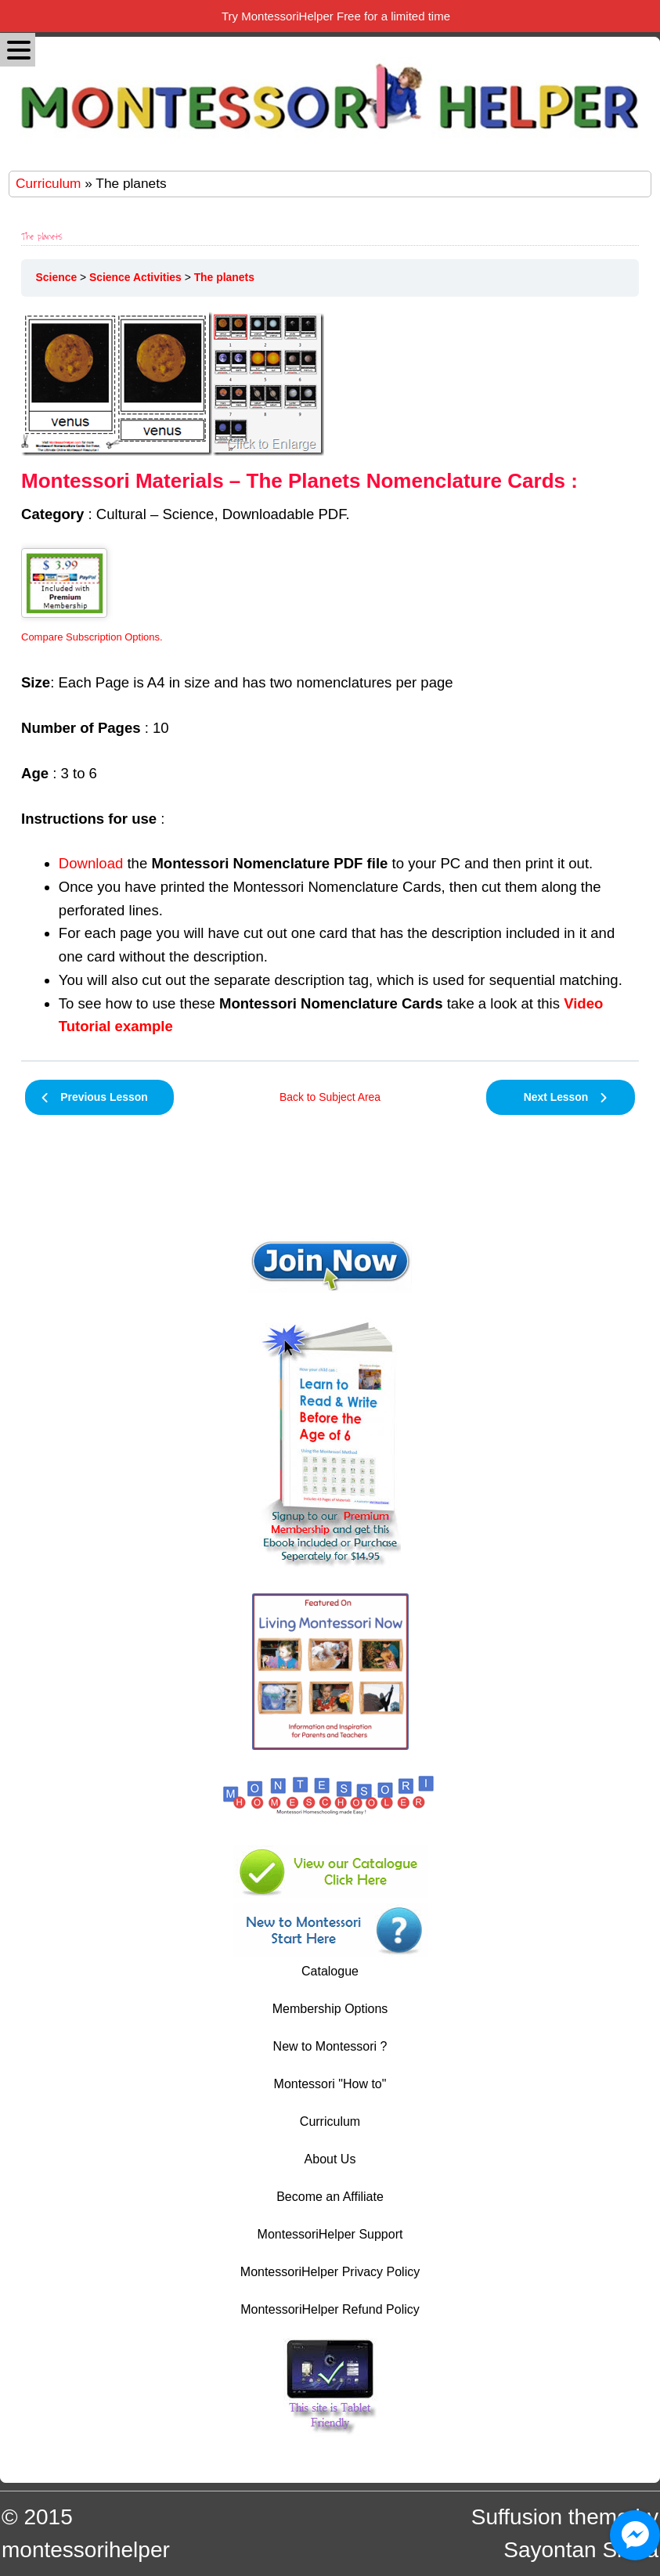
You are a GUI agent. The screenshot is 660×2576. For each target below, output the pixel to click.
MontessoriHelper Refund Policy (330, 2309)
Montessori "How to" (330, 2084)
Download (91, 863)
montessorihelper (86, 2550)
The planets (224, 277)
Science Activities (135, 277)
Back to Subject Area (330, 1097)
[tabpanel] (330, 675)
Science (57, 277)
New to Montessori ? (330, 2046)
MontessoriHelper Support (330, 2234)
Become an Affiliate (330, 2196)
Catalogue (330, 1971)
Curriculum (48, 183)
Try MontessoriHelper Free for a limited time (336, 16)
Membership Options (330, 2008)
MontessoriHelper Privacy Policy (330, 2271)
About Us (330, 2159)
